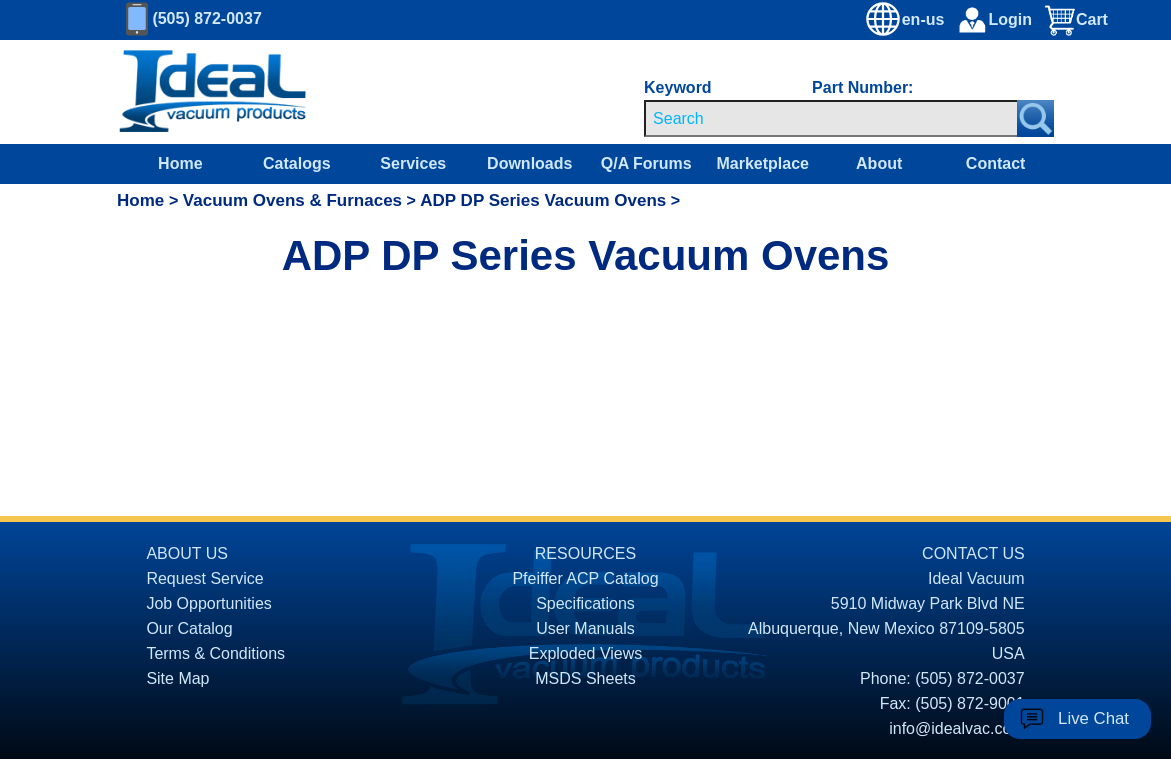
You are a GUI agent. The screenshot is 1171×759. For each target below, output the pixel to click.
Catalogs (297, 163)
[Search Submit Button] (1035, 118)
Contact (996, 163)
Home (180, 163)
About (879, 163)
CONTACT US (973, 553)
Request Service (204, 578)
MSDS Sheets (585, 678)
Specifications (585, 603)
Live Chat (1093, 718)
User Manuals (585, 628)
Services (413, 163)
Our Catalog (189, 628)
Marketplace (762, 163)
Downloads (529, 163)
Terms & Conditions (215, 653)
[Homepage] (213, 92)
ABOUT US (187, 553)
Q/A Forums (646, 163)
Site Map (177, 678)
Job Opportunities (208, 603)
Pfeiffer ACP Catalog (585, 578)
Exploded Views (586, 653)
